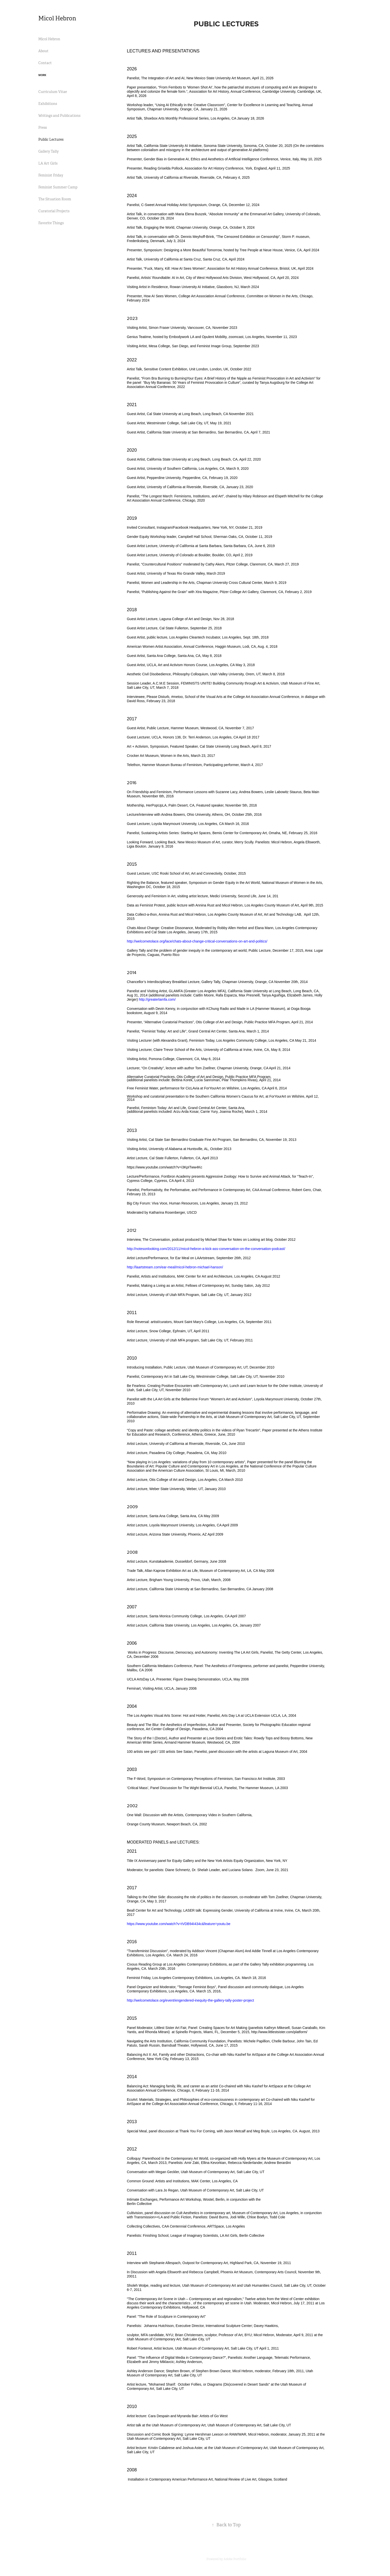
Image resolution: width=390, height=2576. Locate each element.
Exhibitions (47, 103)
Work (42, 75)
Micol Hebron (57, 18)
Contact (45, 63)
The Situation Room (54, 199)
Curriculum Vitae (52, 91)
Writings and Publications (59, 115)
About (43, 51)
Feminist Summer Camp (57, 187)
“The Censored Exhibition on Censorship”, (248, 237)
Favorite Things (51, 223)
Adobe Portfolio (235, 2559)
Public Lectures (50, 139)
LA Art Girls (47, 163)
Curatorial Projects (53, 211)
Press (42, 127)
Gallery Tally (48, 151)
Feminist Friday (50, 175)
